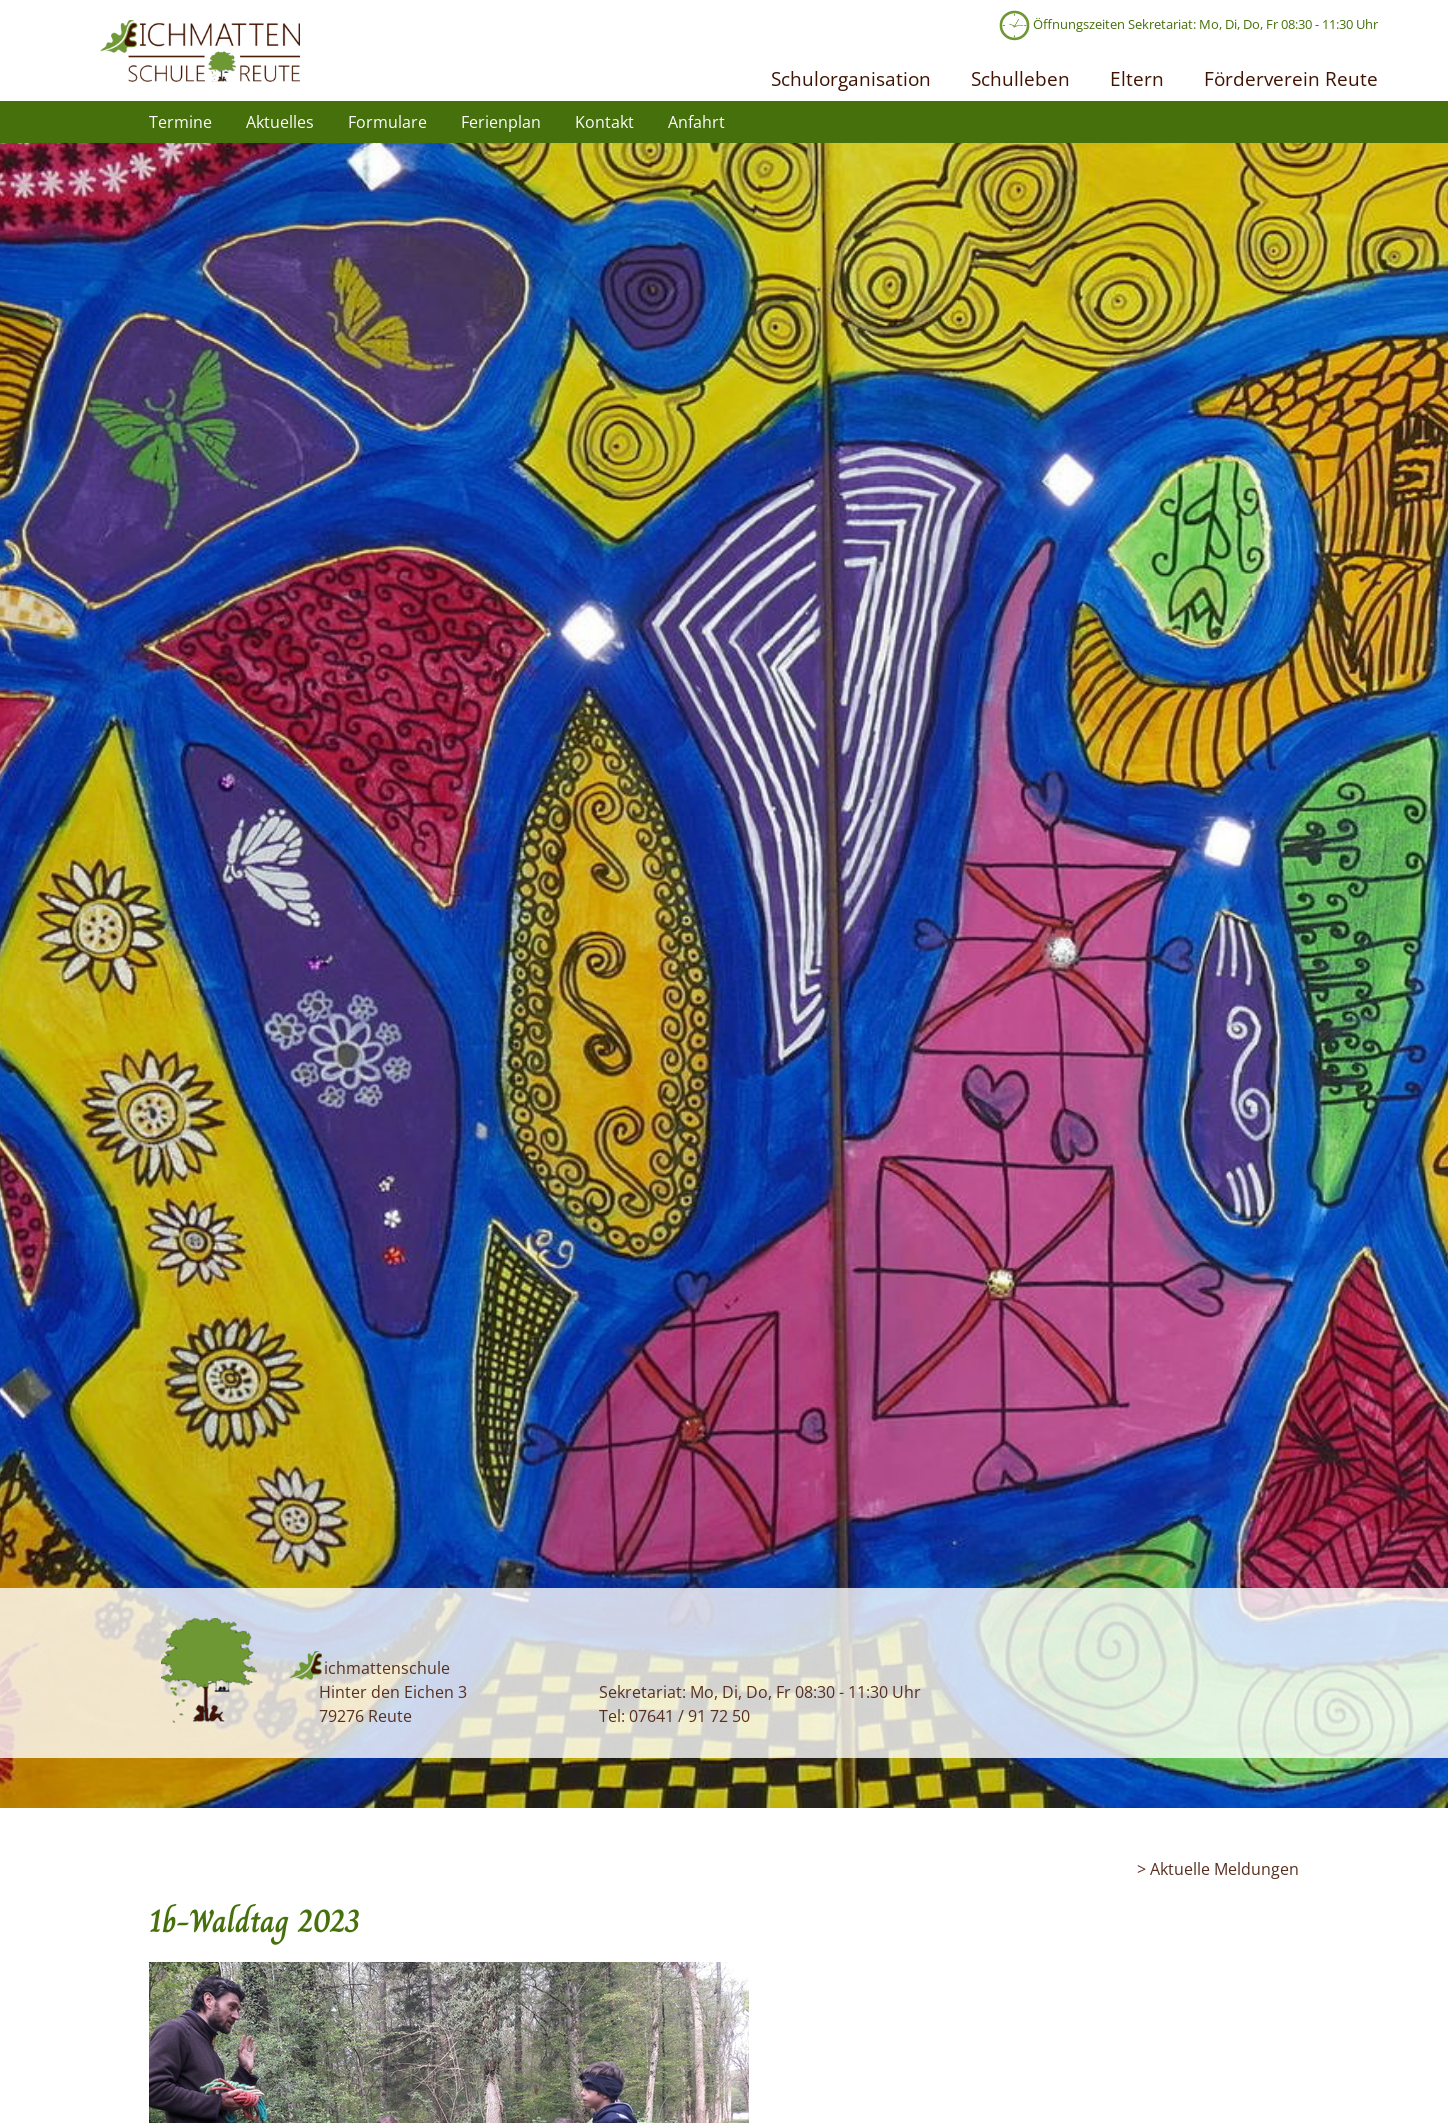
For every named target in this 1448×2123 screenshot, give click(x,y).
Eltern (1137, 78)
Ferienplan (501, 122)
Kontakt (604, 122)
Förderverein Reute (1291, 78)
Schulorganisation (851, 78)
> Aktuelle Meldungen (1218, 1869)
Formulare (387, 122)
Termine (180, 122)
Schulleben (1020, 78)
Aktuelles (280, 122)
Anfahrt (696, 122)
